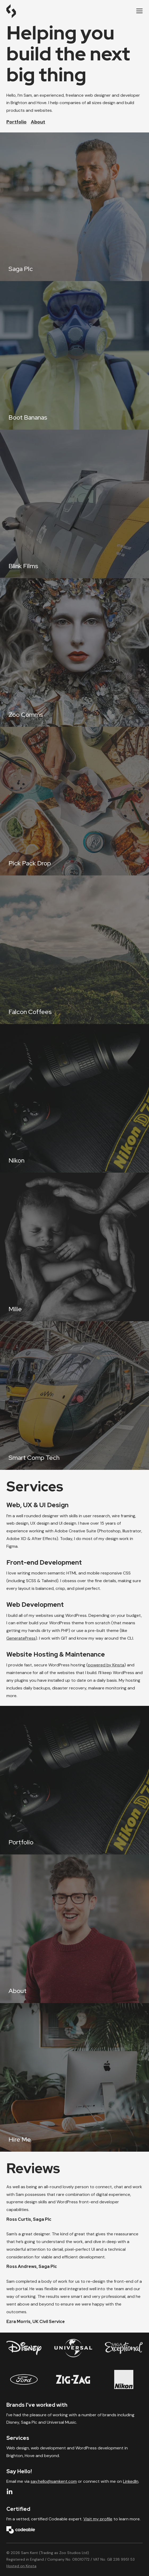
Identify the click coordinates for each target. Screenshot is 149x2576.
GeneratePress (21, 1638)
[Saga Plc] (74, 206)
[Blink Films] (74, 504)
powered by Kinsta (106, 1665)
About (38, 122)
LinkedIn (130, 2481)
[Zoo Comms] (74, 652)
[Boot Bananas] (74, 355)
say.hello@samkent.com (54, 2481)
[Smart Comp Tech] (74, 1395)
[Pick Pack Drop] (74, 801)
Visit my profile (97, 2519)
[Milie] (74, 1247)
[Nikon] (74, 1098)
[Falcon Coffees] (74, 949)
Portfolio (16, 122)
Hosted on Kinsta (21, 2566)
